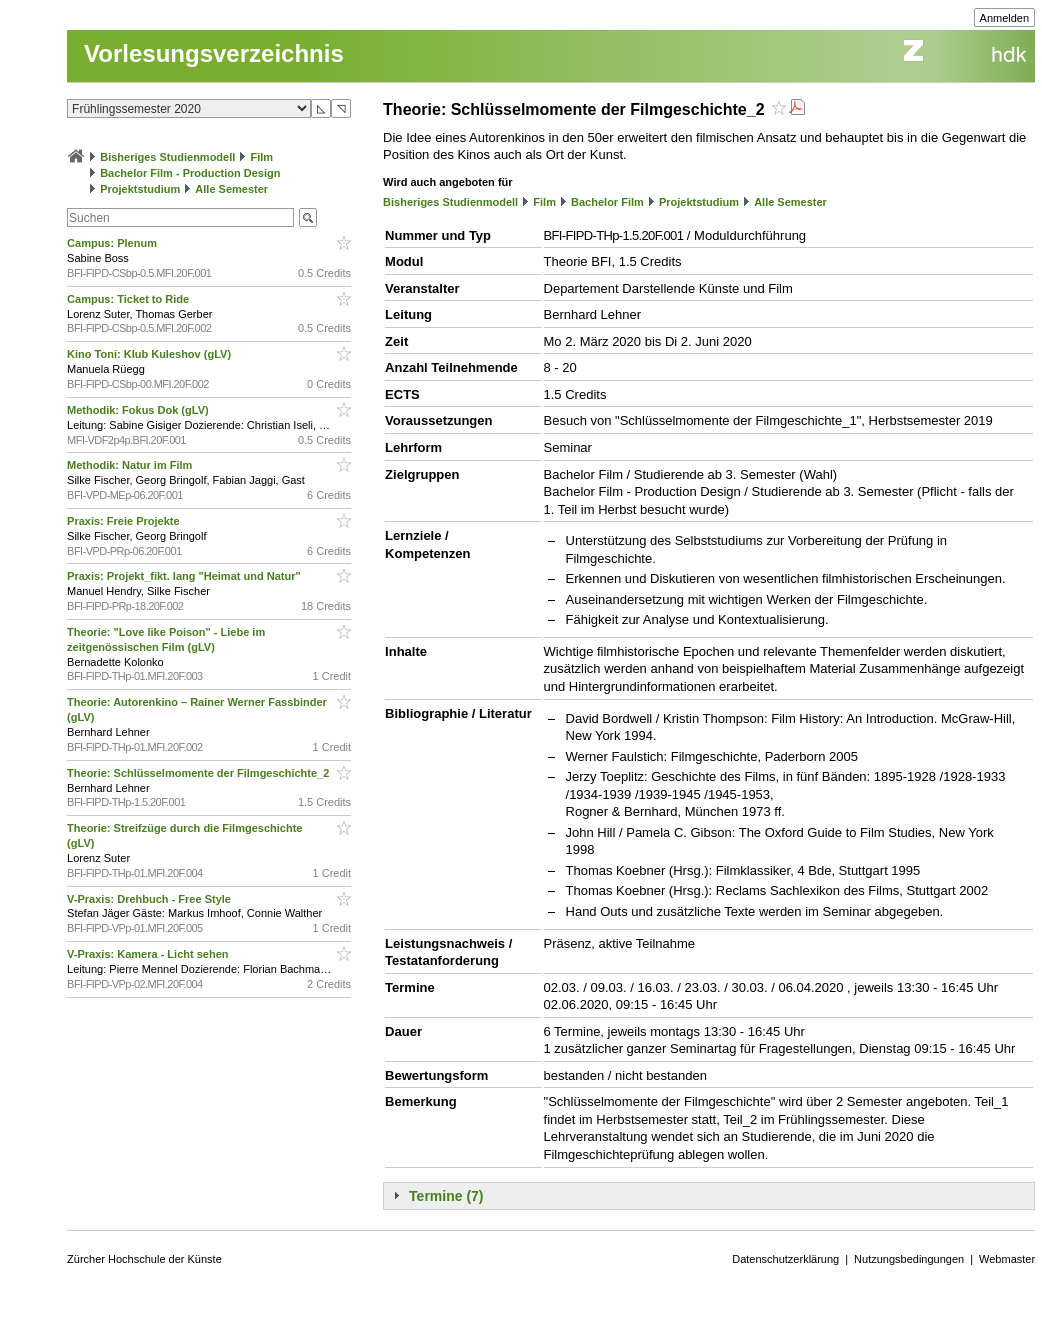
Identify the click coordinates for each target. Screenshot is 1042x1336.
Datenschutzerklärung (785, 1259)
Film (261, 157)
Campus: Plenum (113, 243)
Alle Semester (231, 189)
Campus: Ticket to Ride (129, 299)
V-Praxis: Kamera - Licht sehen (149, 954)
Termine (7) (446, 1196)
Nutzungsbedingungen (909, 1259)
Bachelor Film (607, 202)
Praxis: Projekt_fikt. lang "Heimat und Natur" (185, 576)
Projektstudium (140, 189)
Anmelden (1005, 18)
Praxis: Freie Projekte (125, 521)
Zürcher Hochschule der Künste (144, 1259)
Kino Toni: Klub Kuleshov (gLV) (150, 354)
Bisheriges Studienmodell (167, 157)
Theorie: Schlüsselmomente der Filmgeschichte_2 (199, 773)
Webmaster (1007, 1259)
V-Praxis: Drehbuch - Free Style (150, 899)
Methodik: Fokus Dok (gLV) (139, 410)
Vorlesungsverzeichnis (214, 53)
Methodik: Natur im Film (131, 465)
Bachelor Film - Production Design (190, 173)
